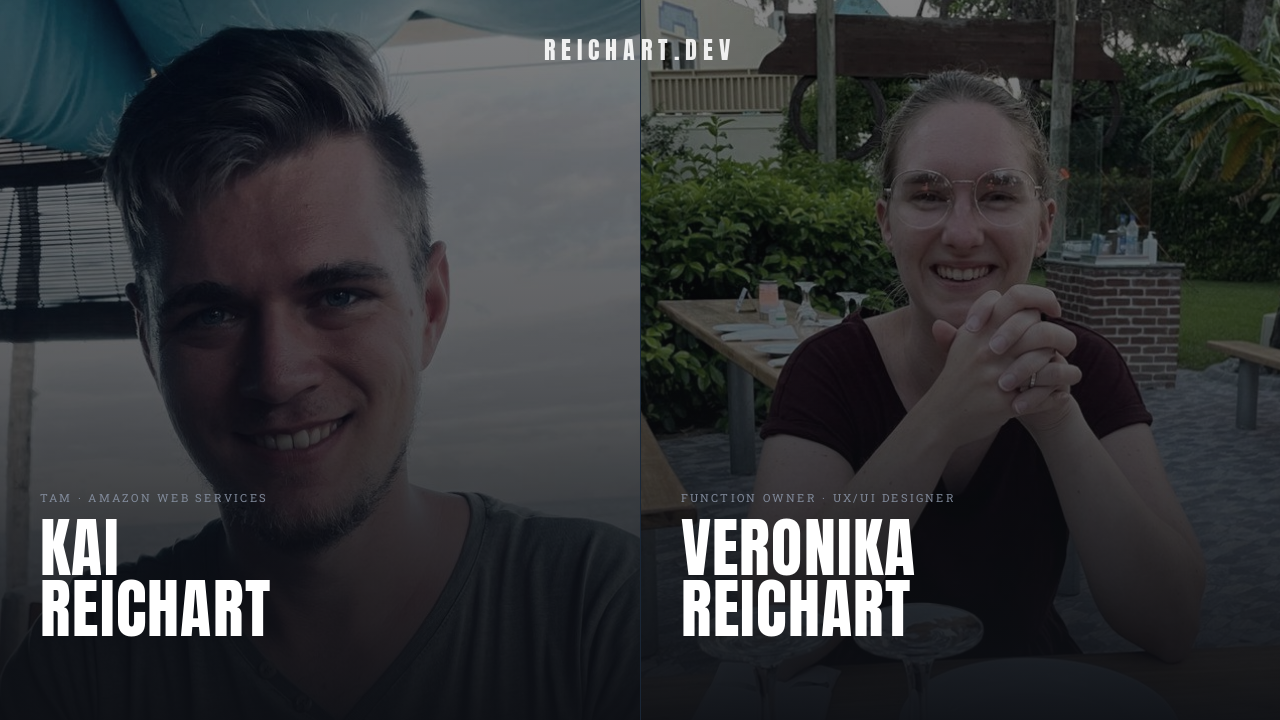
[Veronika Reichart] (961, 360)
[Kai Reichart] (320, 360)
